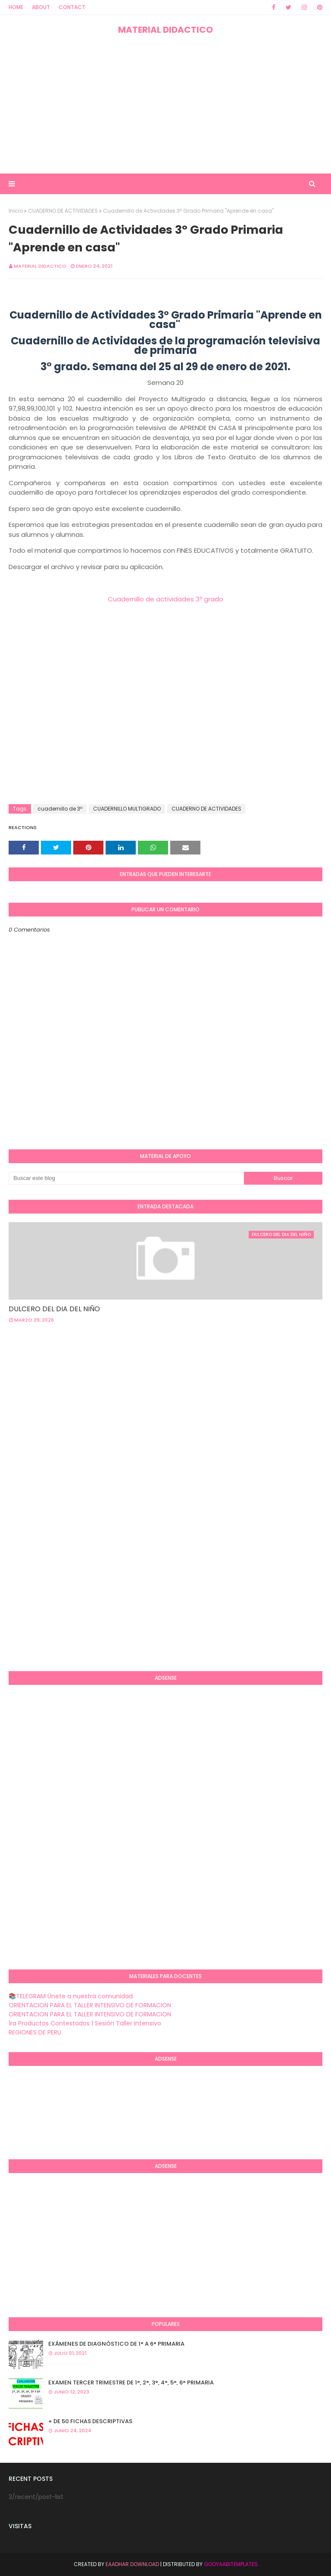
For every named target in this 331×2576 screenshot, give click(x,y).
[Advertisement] (165, 104)
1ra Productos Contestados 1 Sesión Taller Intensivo (85, 2023)
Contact (72, 7)
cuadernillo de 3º (59, 808)
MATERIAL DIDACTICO (165, 30)
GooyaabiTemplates (231, 2564)
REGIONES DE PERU (35, 2032)
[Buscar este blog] (126, 1178)
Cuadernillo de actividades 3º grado (165, 599)
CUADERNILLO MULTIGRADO (127, 808)
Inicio (16, 210)
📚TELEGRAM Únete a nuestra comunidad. (71, 1996)
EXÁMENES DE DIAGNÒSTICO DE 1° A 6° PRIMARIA (116, 2344)
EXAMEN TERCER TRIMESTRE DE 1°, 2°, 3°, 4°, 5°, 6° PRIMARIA (131, 2382)
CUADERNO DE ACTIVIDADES (63, 210)
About (41, 7)
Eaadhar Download (132, 2564)
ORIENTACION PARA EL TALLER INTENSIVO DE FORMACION (90, 2005)
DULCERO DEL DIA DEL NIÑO (54, 1309)
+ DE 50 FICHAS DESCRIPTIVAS (90, 2421)
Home (16, 7)
